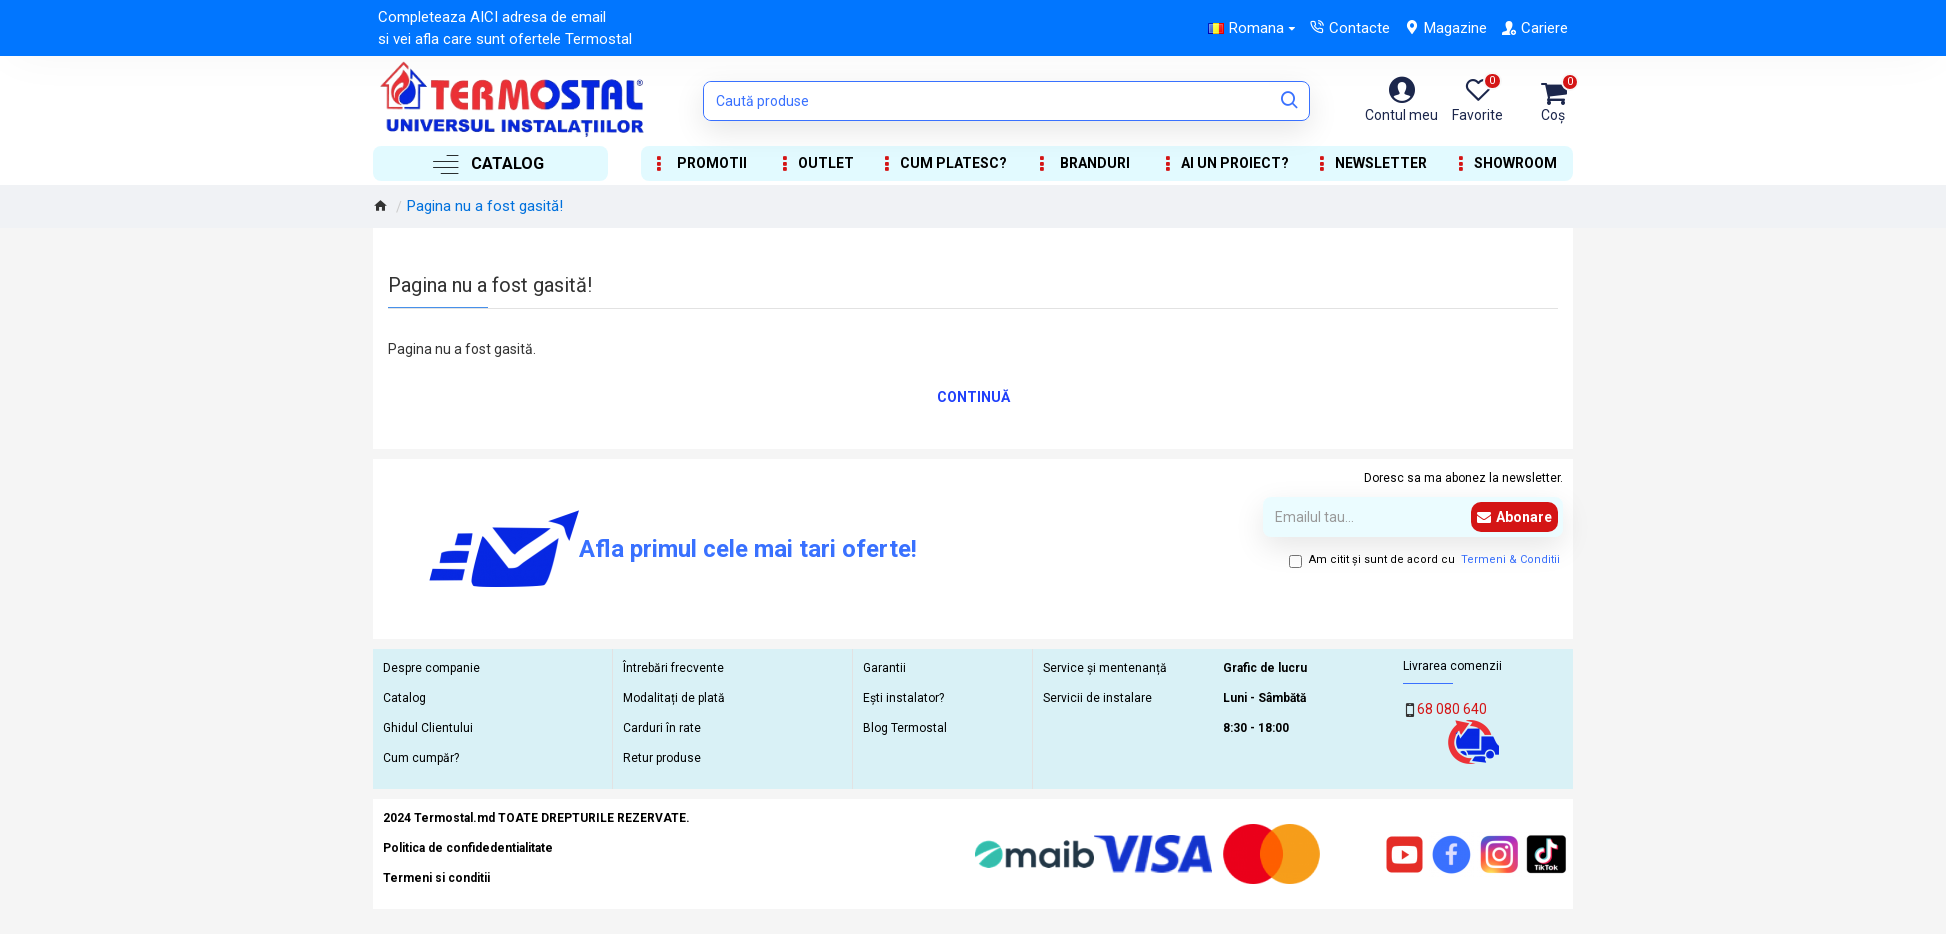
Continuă (973, 397)
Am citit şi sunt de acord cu (1426, 560)
